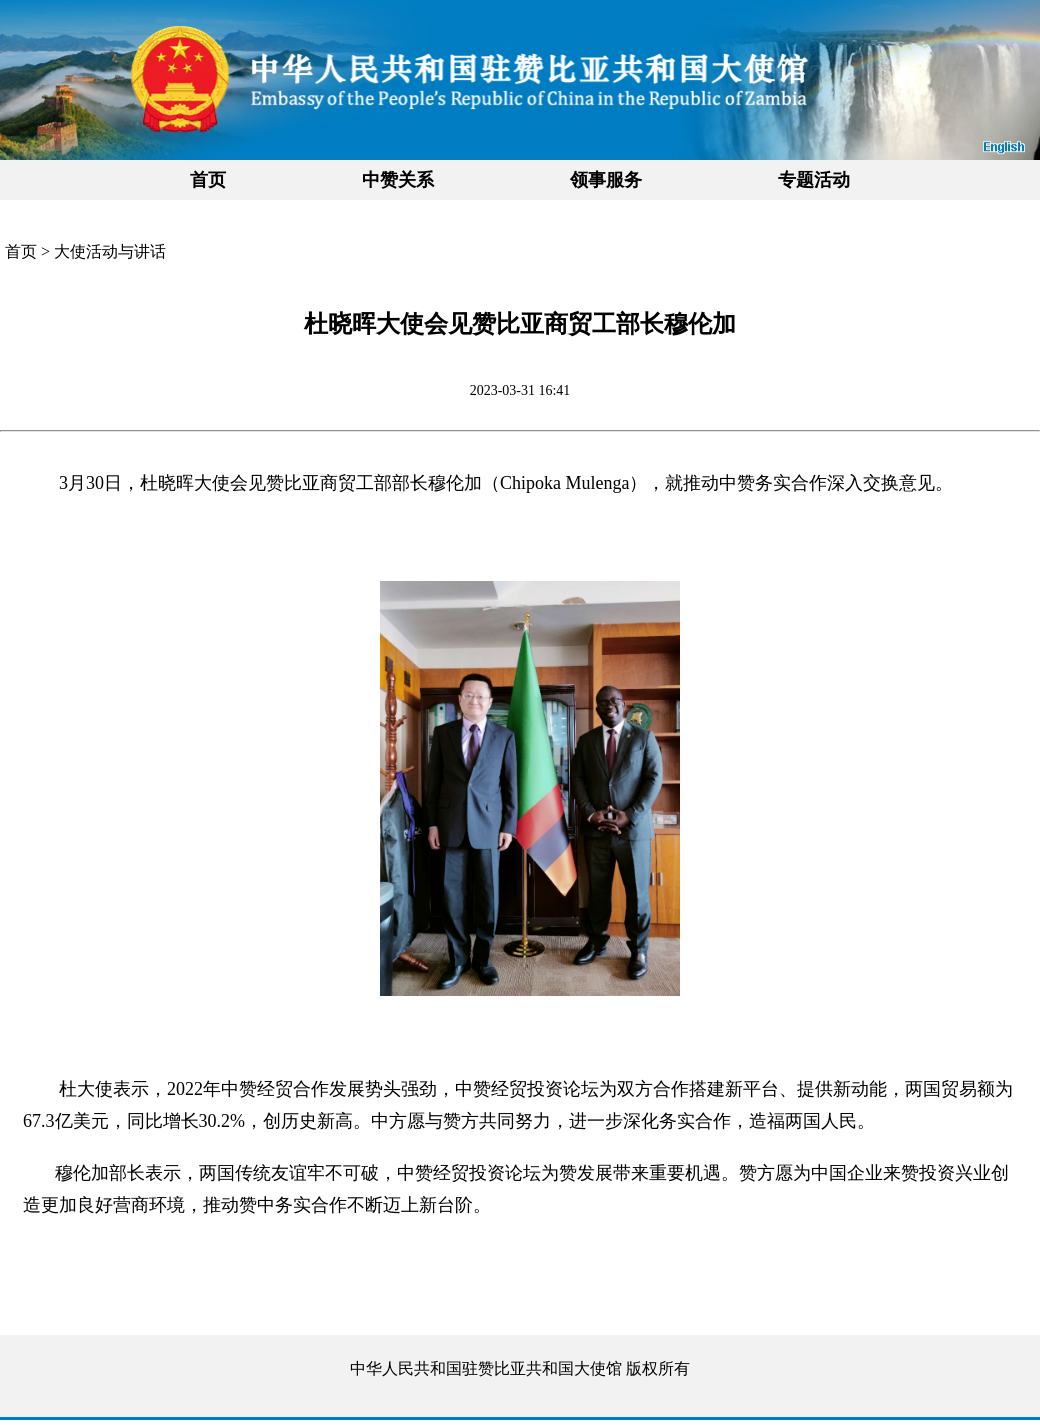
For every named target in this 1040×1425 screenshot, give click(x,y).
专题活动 (814, 180)
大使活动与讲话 (110, 251)
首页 (208, 180)
